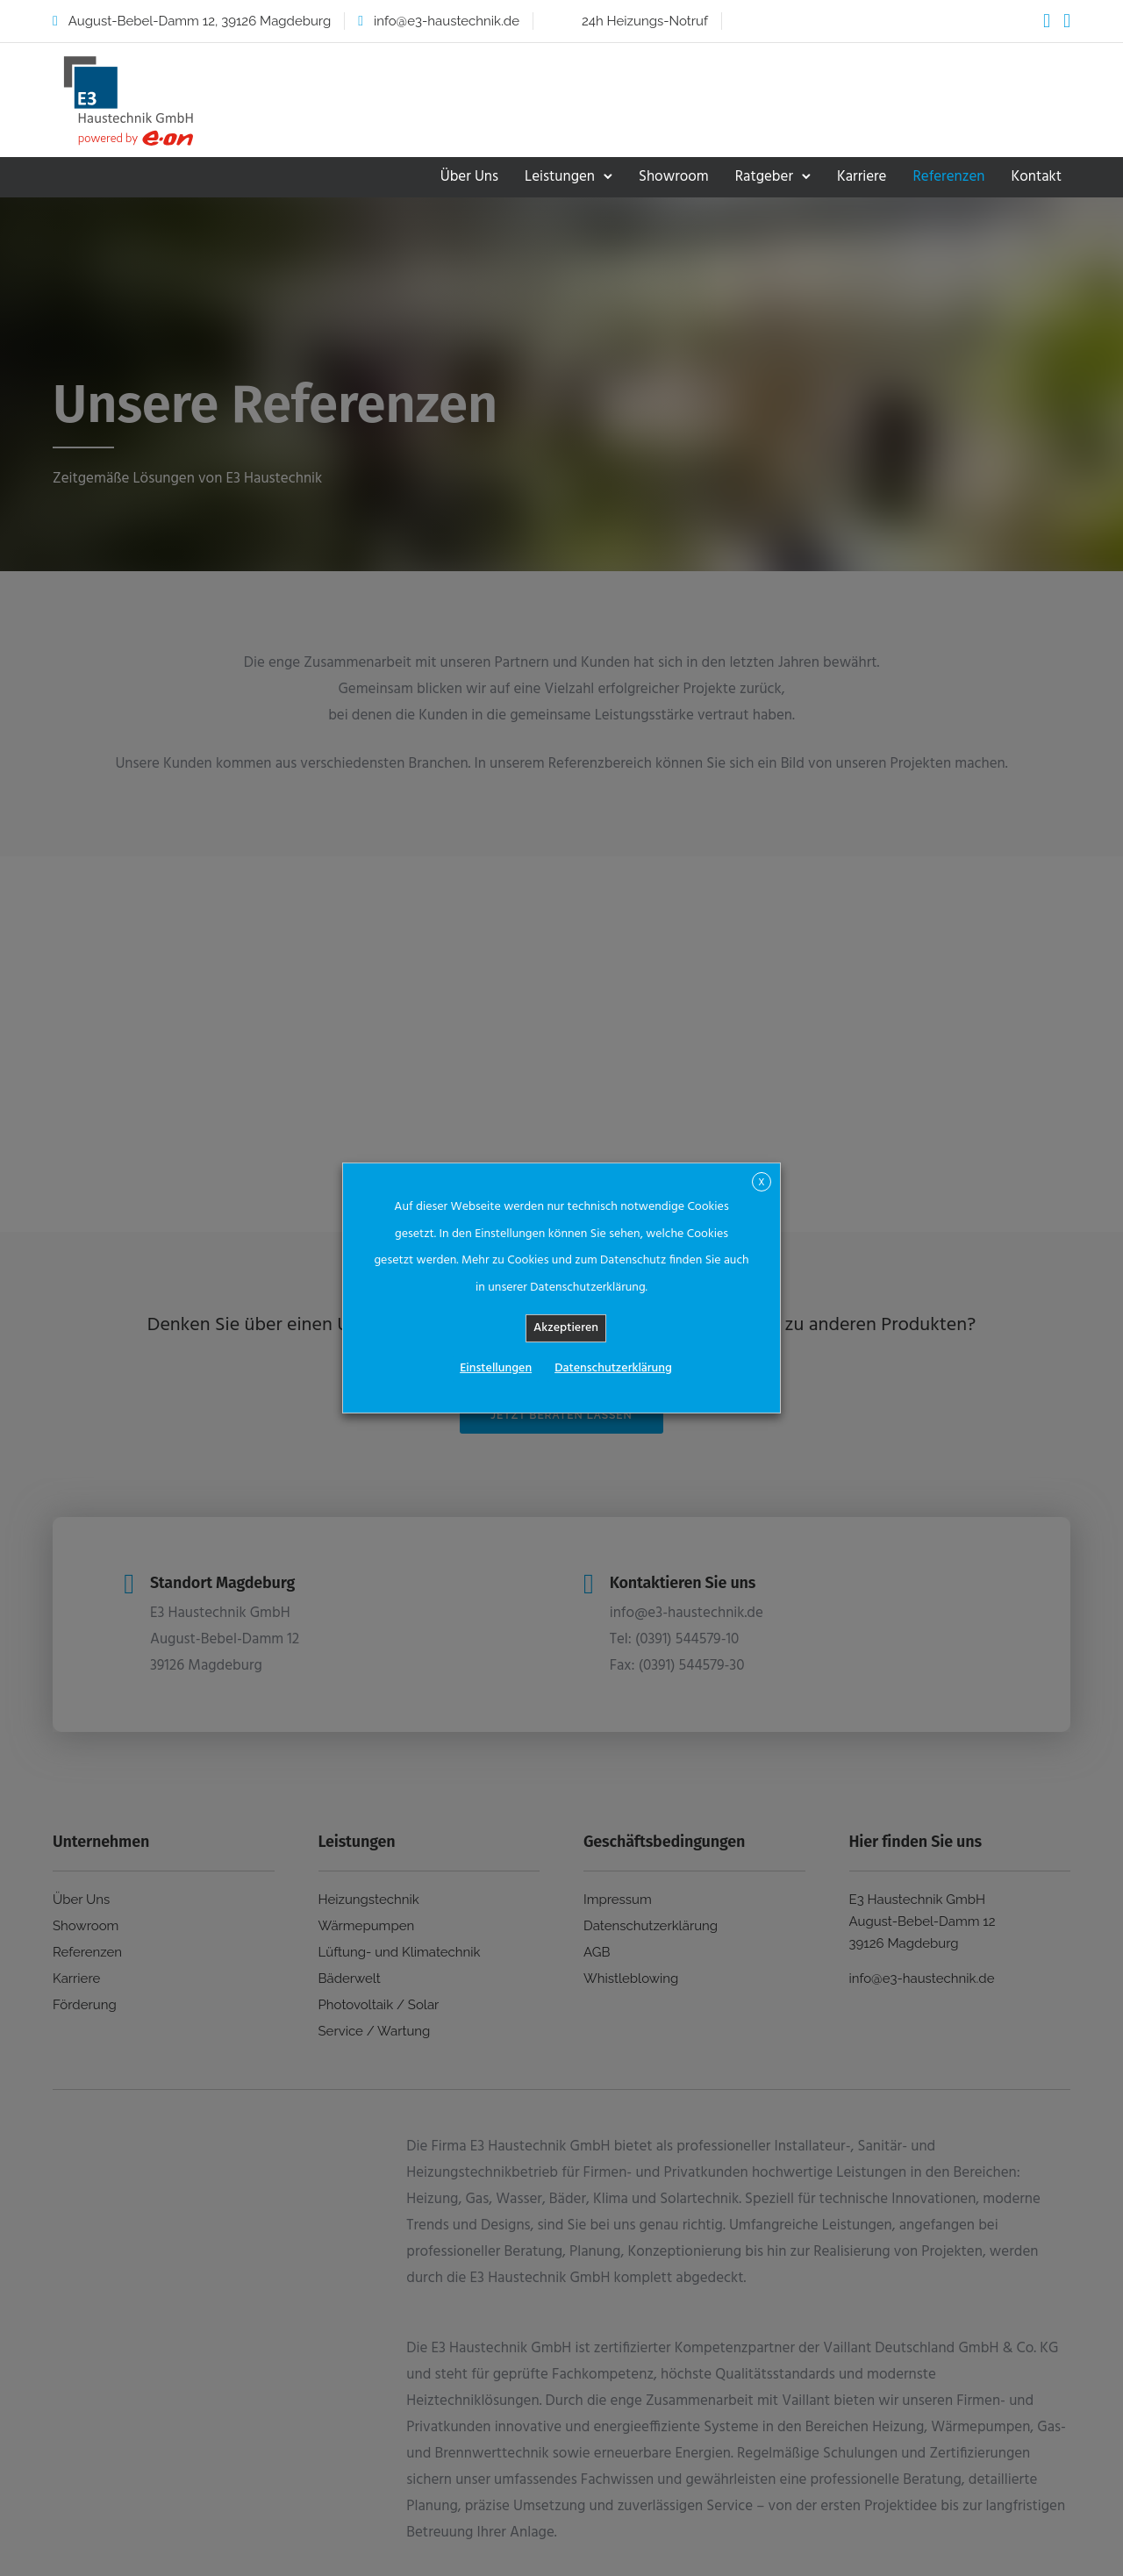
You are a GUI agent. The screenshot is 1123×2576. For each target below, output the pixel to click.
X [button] (761, 1182)
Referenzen (948, 177)
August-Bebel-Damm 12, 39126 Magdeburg (199, 21)
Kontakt (1036, 177)
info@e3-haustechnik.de (446, 21)
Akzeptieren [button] (565, 1328)
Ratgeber (764, 177)
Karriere (861, 177)
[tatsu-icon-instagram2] (1066, 21)
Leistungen (560, 177)
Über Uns (469, 177)
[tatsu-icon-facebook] (1046, 21)
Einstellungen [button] (496, 1368)
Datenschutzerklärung (613, 1368)
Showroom (674, 177)
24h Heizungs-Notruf (645, 21)
